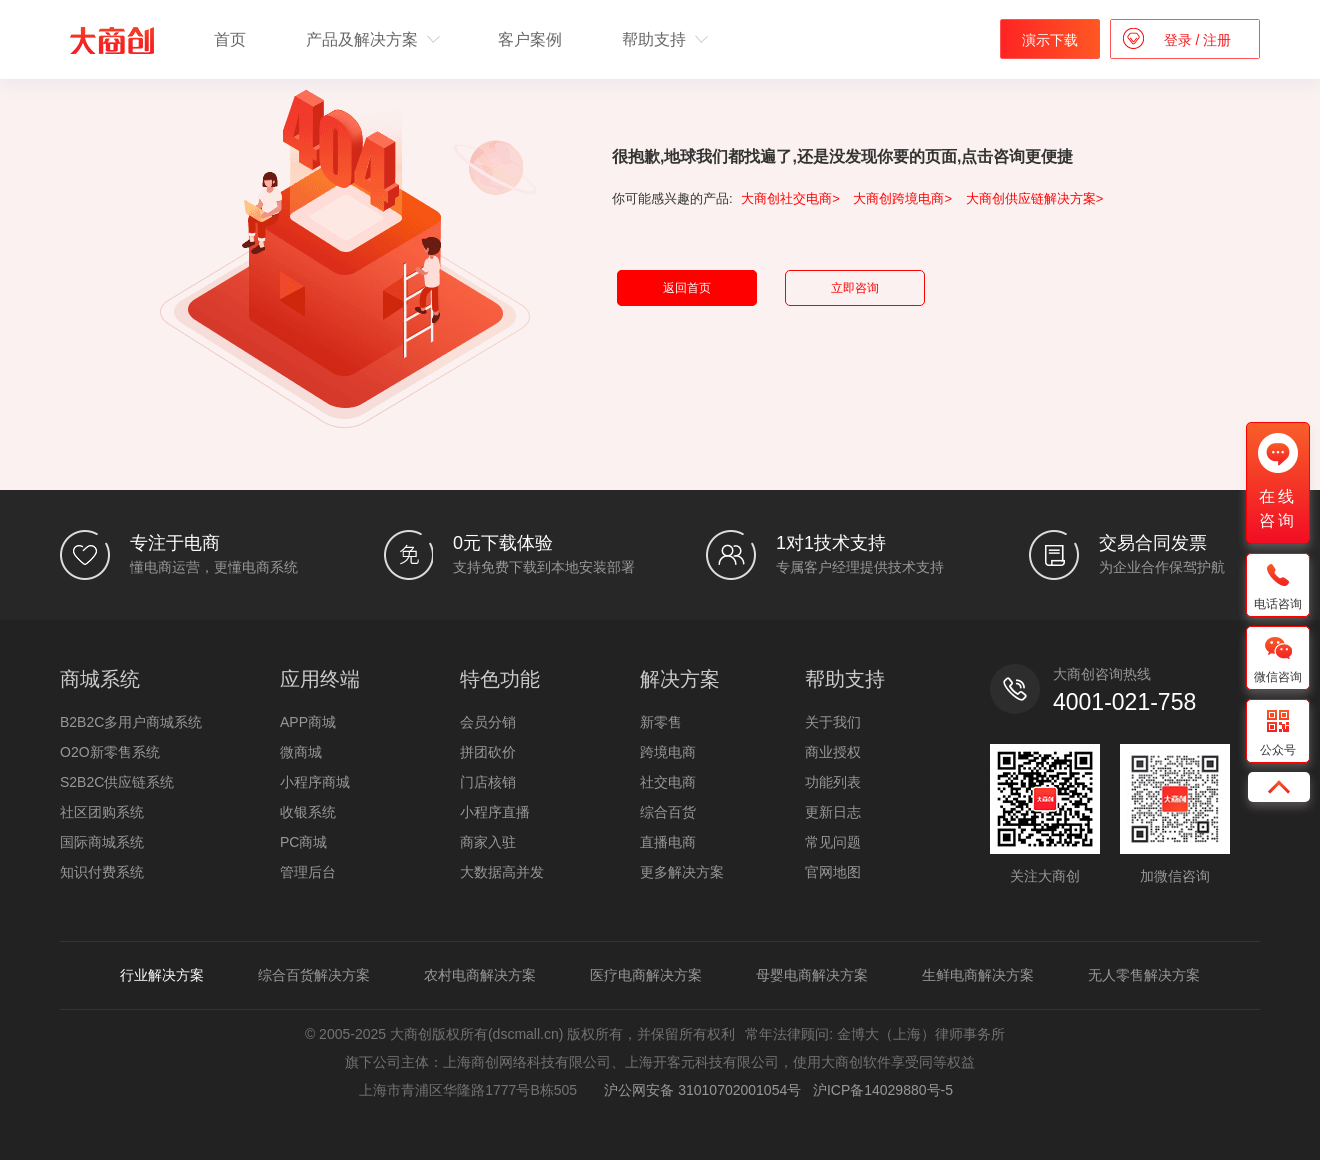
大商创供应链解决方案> (1035, 198)
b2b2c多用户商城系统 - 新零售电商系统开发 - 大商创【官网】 (112, 40)
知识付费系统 (102, 872)
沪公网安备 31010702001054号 (699, 1090)
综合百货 (668, 812)
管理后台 (308, 872)
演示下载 (1050, 40)
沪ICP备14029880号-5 (883, 1090)
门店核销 (488, 782)
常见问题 (833, 842)
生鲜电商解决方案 (978, 975)
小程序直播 (495, 812)
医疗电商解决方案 (646, 975)
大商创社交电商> (790, 198)
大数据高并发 (502, 872)
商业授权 (833, 752)
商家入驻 (488, 842)
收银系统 (308, 812)
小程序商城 (315, 782)
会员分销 (488, 722)
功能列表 (833, 782)
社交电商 (668, 782)
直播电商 (668, 842)
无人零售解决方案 (1144, 975)
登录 (1180, 40)
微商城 (301, 752)
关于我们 (833, 722)
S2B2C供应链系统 (117, 782)
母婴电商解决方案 (812, 975)
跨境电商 (668, 752)
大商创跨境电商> (902, 198)
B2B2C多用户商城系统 (131, 722)
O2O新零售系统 (110, 752)
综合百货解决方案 (314, 975)
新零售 (661, 722)
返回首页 (687, 288)
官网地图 (833, 872)
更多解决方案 (682, 872)
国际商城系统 (102, 842)
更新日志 (833, 812)
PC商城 (303, 842)
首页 (230, 39)
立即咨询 (855, 288)
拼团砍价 (488, 752)
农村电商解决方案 (480, 975)
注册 (1215, 40)
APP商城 (308, 722)
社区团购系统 (102, 812)
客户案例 (530, 39)
